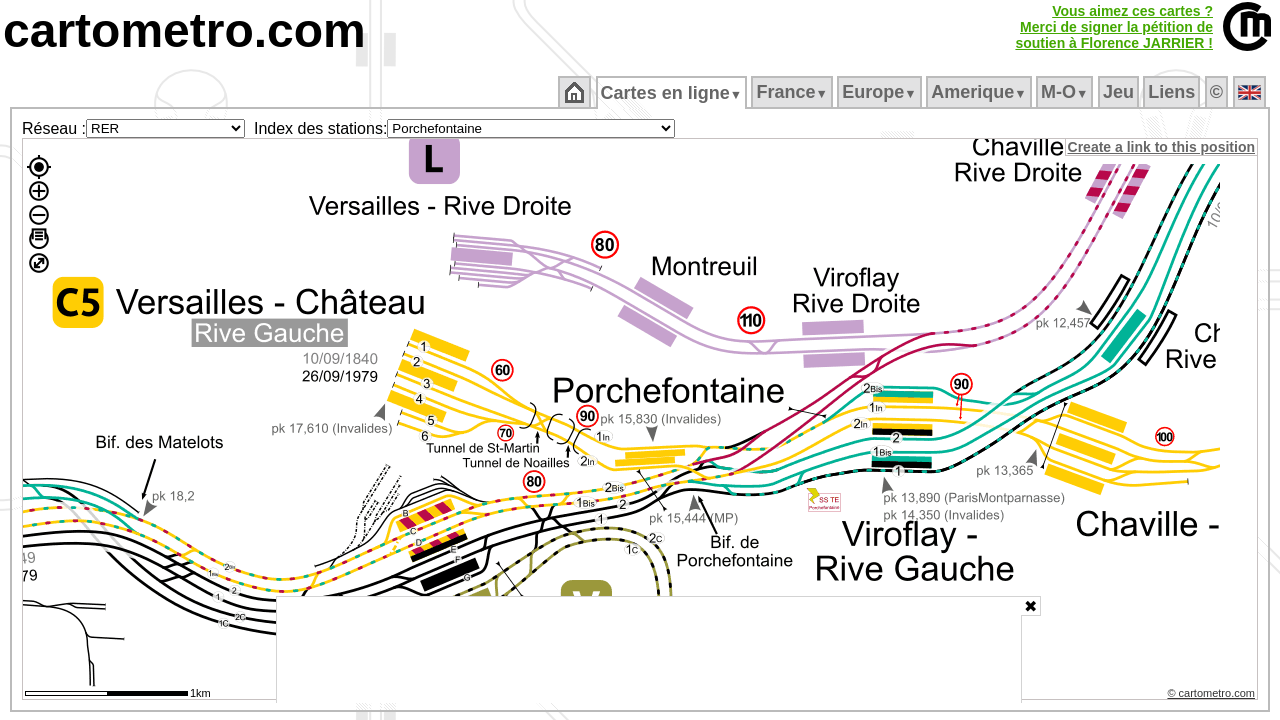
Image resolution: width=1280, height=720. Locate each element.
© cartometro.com (1213, 696)
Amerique (980, 92)
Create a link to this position (1162, 147)
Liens (1173, 92)
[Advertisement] (649, 650)
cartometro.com (184, 30)
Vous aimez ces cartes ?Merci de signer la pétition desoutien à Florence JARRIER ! (1114, 27)
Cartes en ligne (672, 93)
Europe (881, 92)
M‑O (1066, 92)
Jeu (1119, 92)
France (793, 92)
